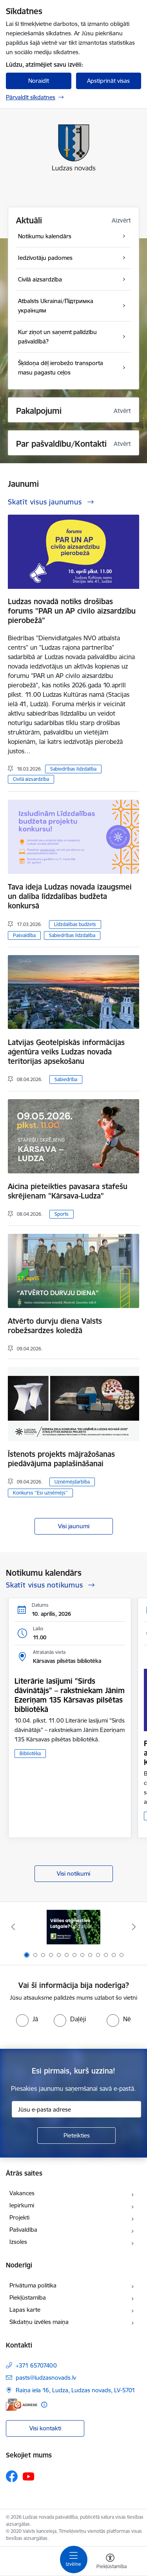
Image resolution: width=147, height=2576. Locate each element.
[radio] (27, 2019)
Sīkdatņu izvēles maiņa (39, 2322)
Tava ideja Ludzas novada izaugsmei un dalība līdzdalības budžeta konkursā (70, 896)
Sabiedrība (65, 1079)
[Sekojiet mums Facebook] (12, 2476)
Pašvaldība (24, 935)
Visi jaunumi (73, 1526)
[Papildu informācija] (44, 2405)
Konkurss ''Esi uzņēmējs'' (40, 1493)
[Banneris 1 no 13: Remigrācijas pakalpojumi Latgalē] (73, 1927)
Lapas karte (24, 2309)
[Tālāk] (134, 1926)
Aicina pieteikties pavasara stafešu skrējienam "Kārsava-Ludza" (67, 1191)
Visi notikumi (73, 1873)
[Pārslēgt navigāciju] (73, 2559)
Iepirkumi (21, 2205)
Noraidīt (38, 80)
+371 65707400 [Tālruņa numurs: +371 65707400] (36, 2365)
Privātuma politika (32, 2285)
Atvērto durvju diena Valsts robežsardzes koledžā (55, 1325)
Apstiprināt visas (108, 80)
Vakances (21, 2193)
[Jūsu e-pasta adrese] (76, 2109)
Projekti (19, 2217)
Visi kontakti (45, 2428)
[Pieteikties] (76, 2135)
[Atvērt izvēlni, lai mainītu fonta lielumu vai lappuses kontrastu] (110, 2562)
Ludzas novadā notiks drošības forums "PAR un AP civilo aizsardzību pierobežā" (72, 611)
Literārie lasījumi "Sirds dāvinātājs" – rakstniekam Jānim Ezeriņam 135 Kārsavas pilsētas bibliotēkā (70, 1695)
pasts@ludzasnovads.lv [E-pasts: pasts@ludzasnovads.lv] (46, 2377)
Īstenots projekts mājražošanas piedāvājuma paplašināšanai (61, 1458)
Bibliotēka (30, 1753)
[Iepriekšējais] (13, 1926)
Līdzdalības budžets (75, 924)
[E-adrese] (21, 2404)
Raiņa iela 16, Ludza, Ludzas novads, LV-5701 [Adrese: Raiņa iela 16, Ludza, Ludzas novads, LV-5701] (75, 2390)
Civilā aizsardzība (31, 779)
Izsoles (18, 2241)
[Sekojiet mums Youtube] (28, 2476)
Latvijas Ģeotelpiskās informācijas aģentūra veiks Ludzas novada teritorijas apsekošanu (66, 1052)
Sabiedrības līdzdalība (73, 769)
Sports (61, 1214)
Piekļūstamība (27, 2297)
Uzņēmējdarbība (72, 1482)
